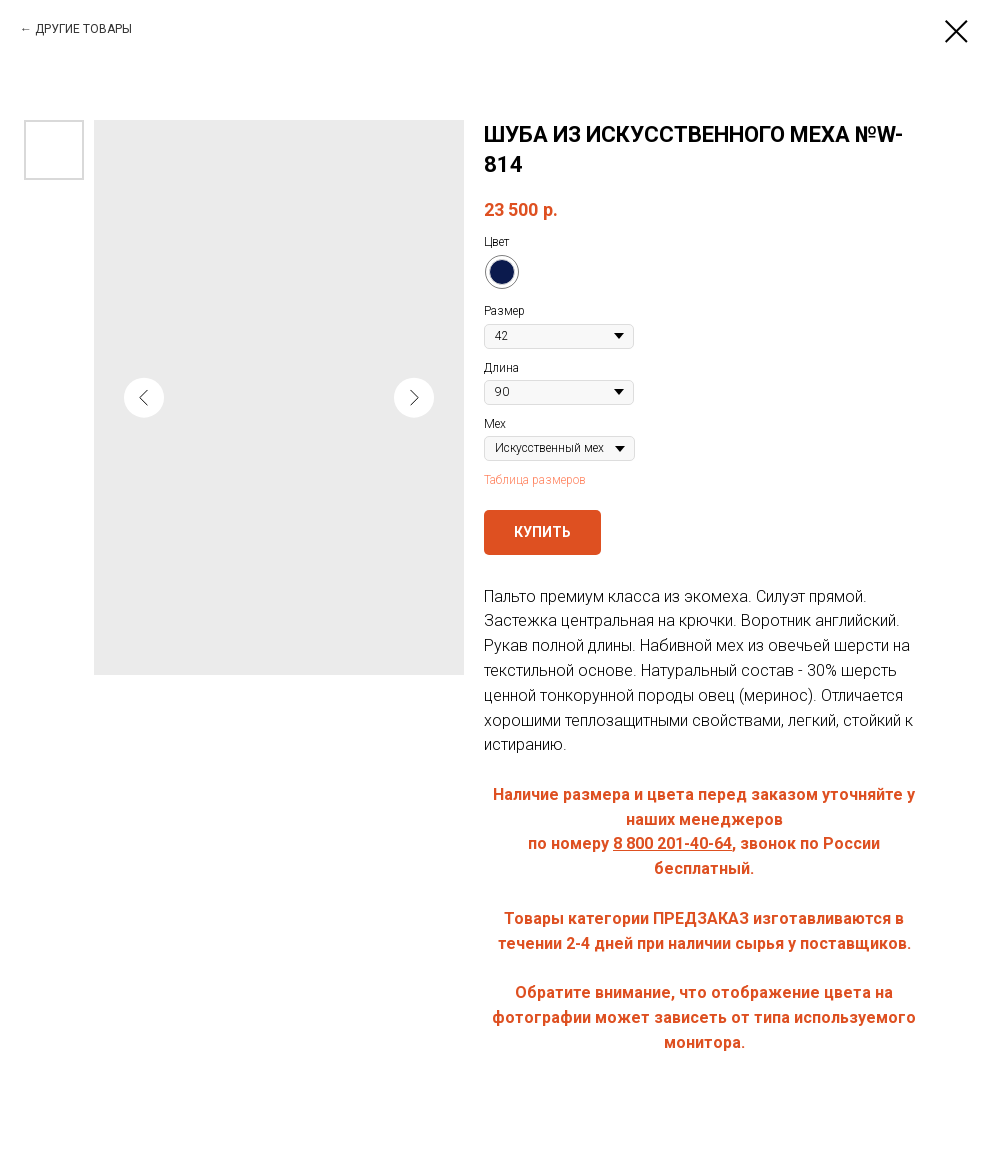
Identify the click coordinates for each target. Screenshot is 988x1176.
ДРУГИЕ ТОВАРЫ (83, 29)
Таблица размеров (535, 480)
